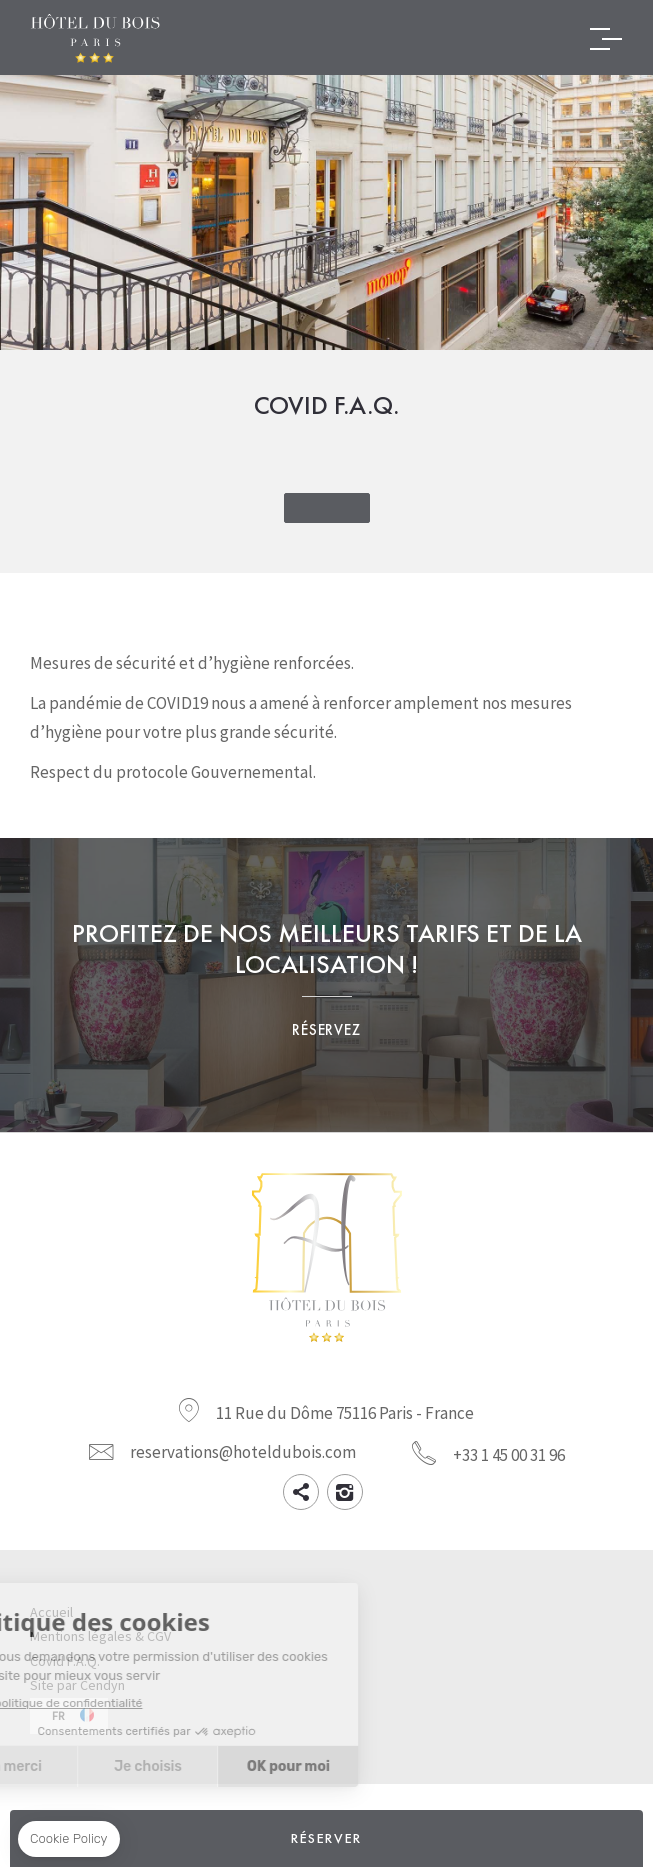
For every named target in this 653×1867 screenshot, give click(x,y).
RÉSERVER (326, 1838)
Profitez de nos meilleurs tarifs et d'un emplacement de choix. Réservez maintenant (326, 985)
